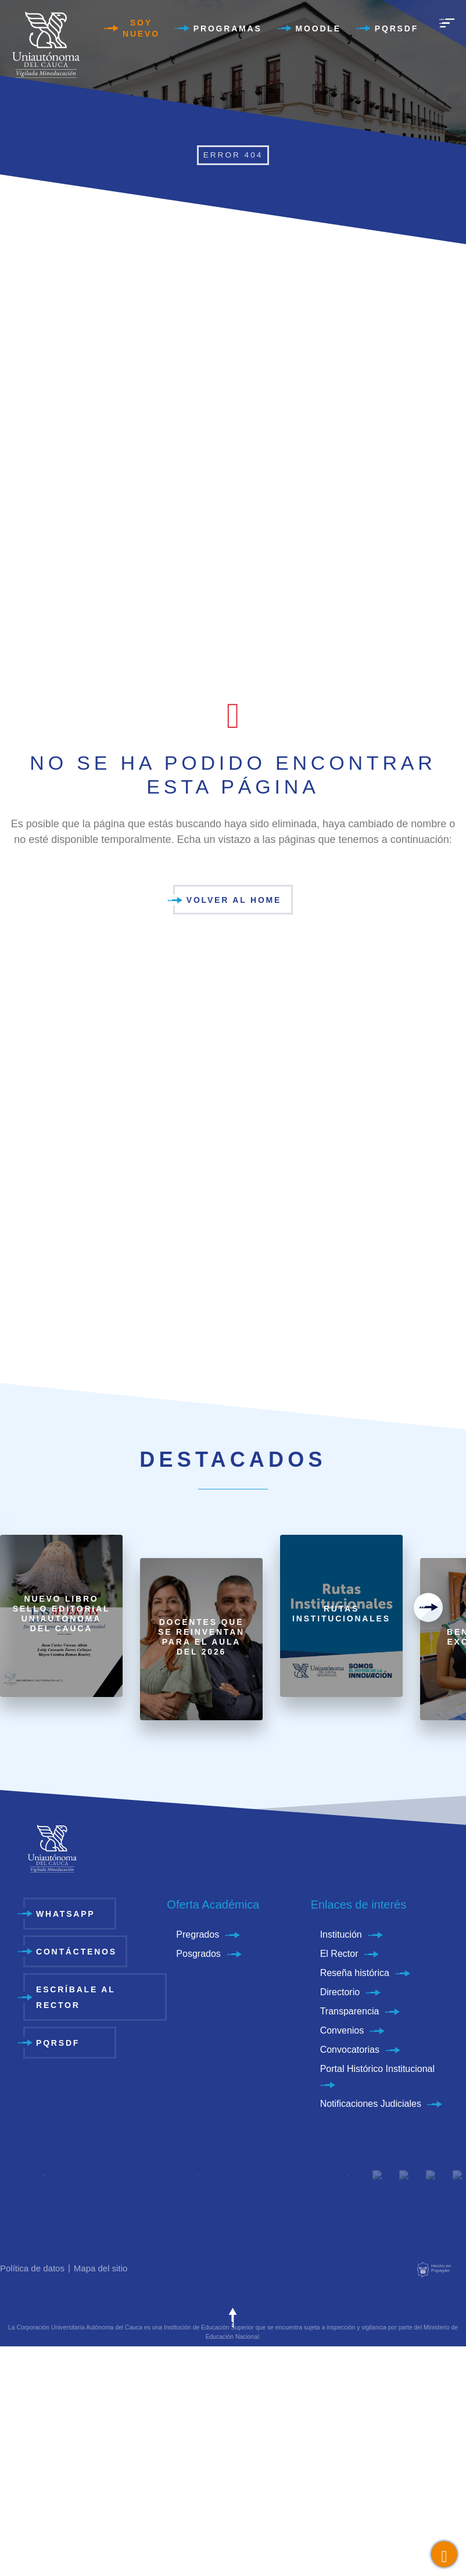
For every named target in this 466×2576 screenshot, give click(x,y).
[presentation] (428, 1607)
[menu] (446, 23)
